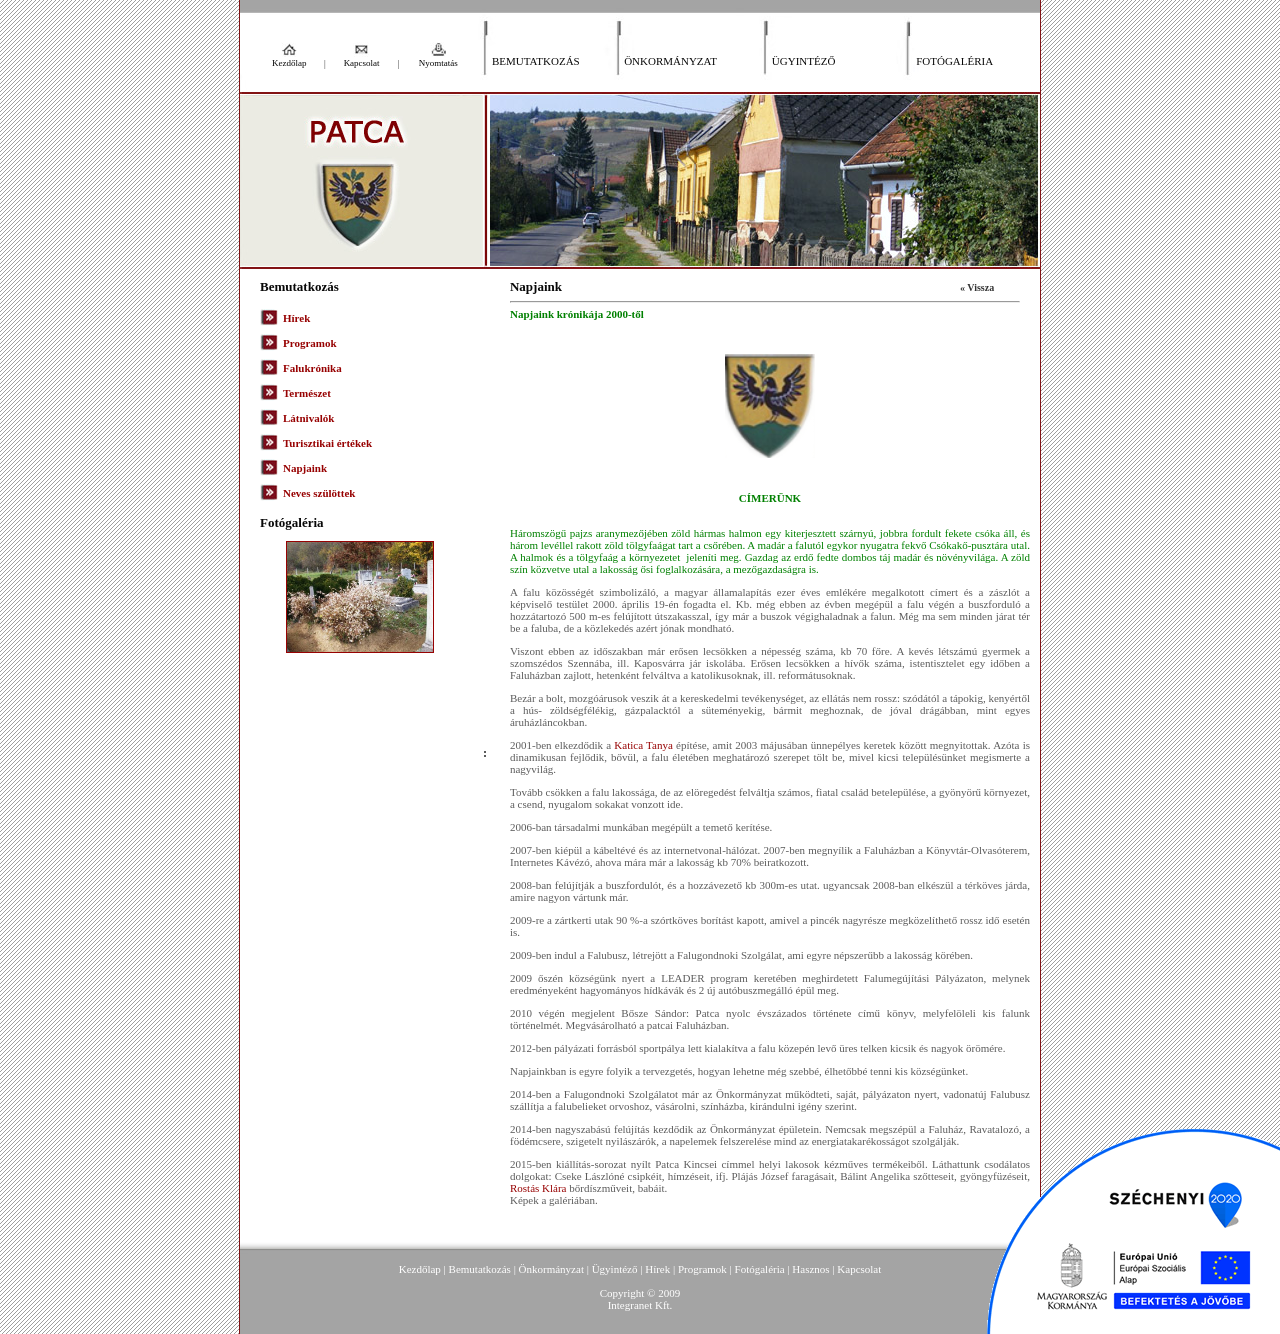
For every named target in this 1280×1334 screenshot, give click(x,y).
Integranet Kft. (640, 1305)
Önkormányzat (670, 61)
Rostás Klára (538, 1188)
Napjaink (305, 468)
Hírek (296, 318)
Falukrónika (312, 368)
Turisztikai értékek (327, 443)
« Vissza (977, 287)
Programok (310, 343)
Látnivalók (308, 418)
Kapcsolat (362, 63)
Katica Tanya (643, 745)
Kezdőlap (289, 63)
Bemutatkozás (536, 61)
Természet (307, 393)
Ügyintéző (804, 61)
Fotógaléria (954, 61)
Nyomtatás (438, 63)
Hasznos (810, 1269)
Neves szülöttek (319, 493)
